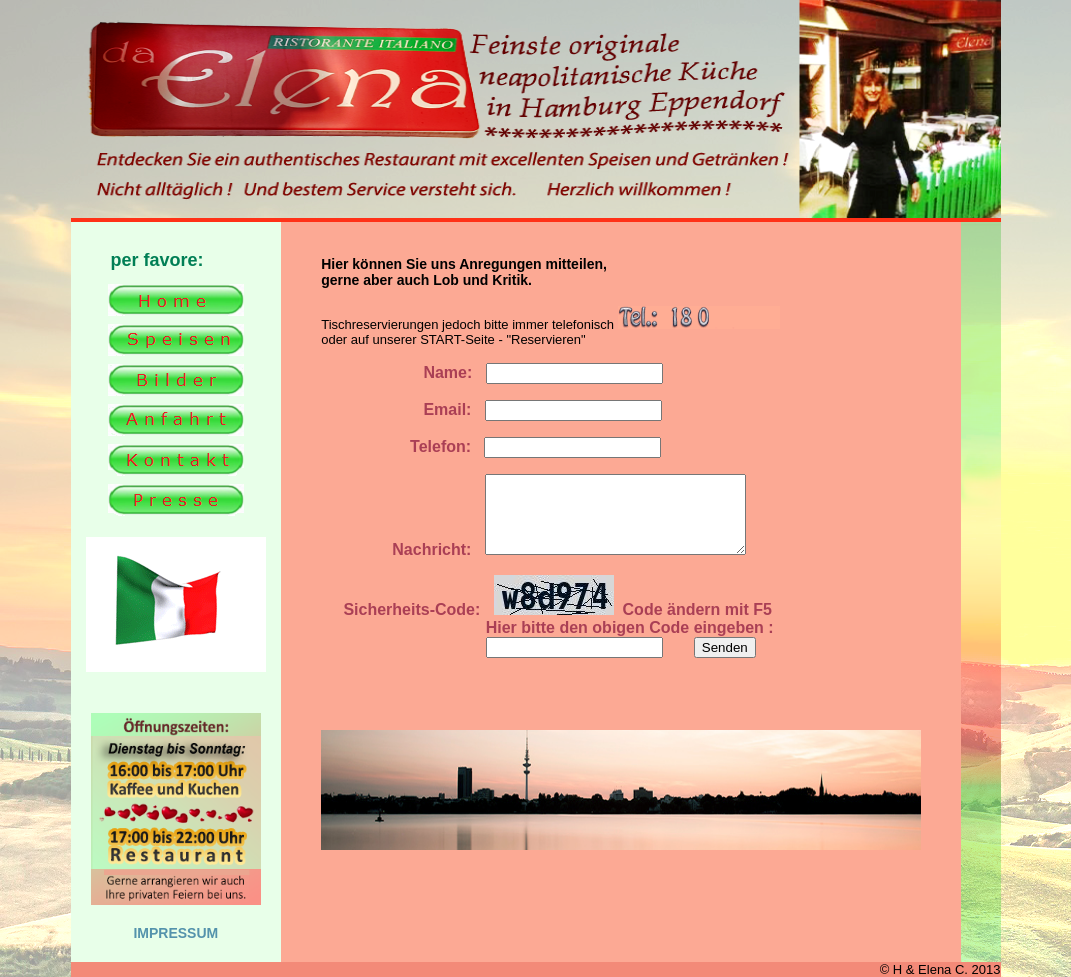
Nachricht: (396, 564)
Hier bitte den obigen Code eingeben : (547, 642)
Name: (403, 372)
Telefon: (396, 446)
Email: (403, 409)
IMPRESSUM (175, 933)
